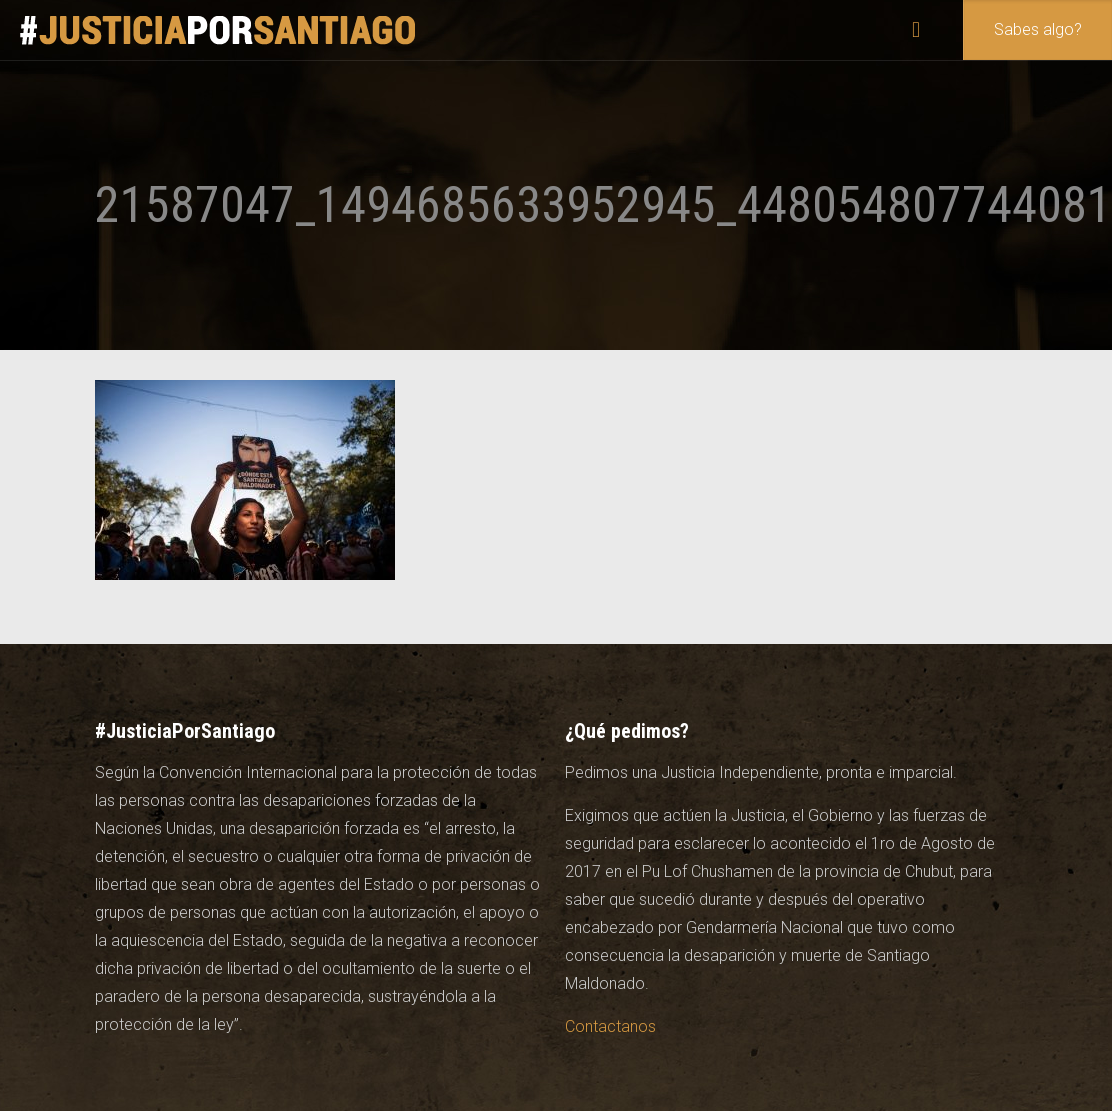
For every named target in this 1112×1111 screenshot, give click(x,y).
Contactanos (610, 1026)
